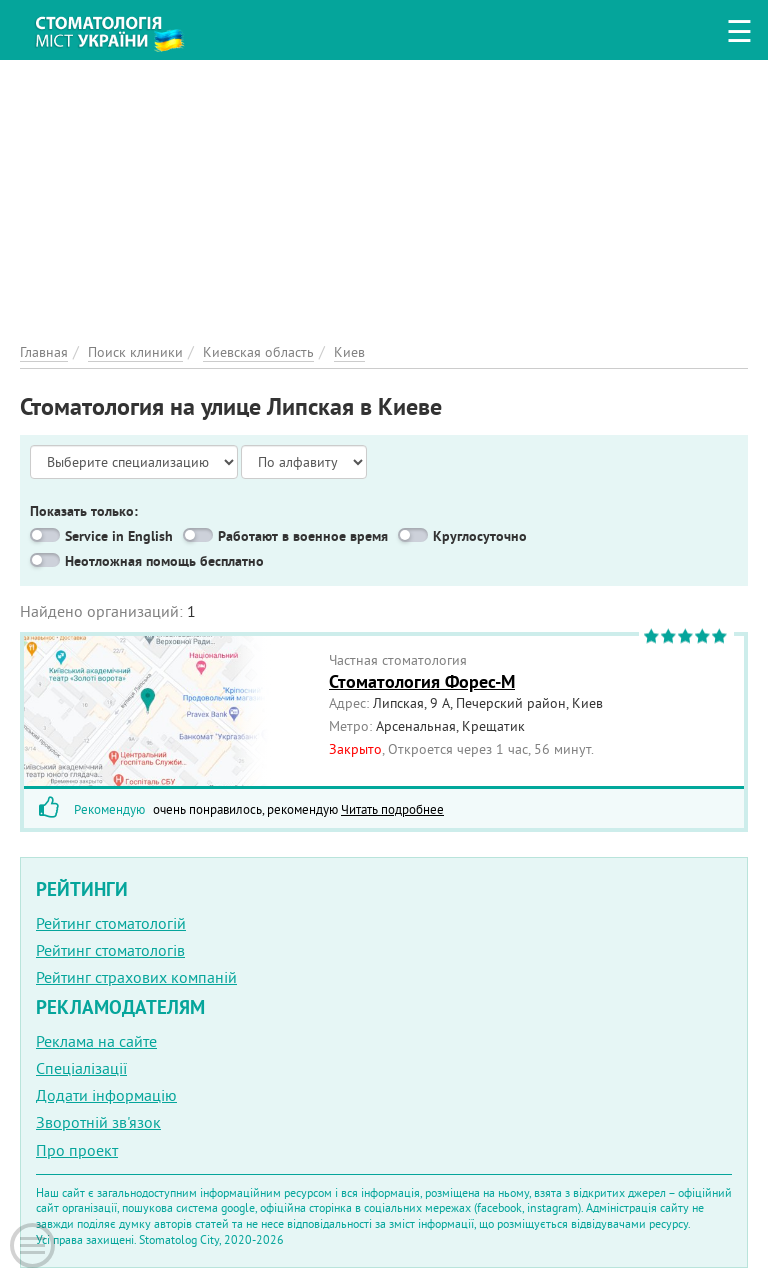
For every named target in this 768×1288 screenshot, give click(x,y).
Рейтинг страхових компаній (136, 977)
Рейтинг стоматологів (110, 950)
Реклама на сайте (96, 1041)
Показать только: (84, 511)
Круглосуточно (480, 536)
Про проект (77, 1150)
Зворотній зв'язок (98, 1122)
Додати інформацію (106, 1095)
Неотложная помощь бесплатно (164, 561)
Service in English (119, 536)
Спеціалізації (81, 1068)
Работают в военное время (303, 536)
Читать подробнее (392, 809)
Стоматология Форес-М (422, 681)
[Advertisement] (384, 200)
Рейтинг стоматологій (111, 923)
